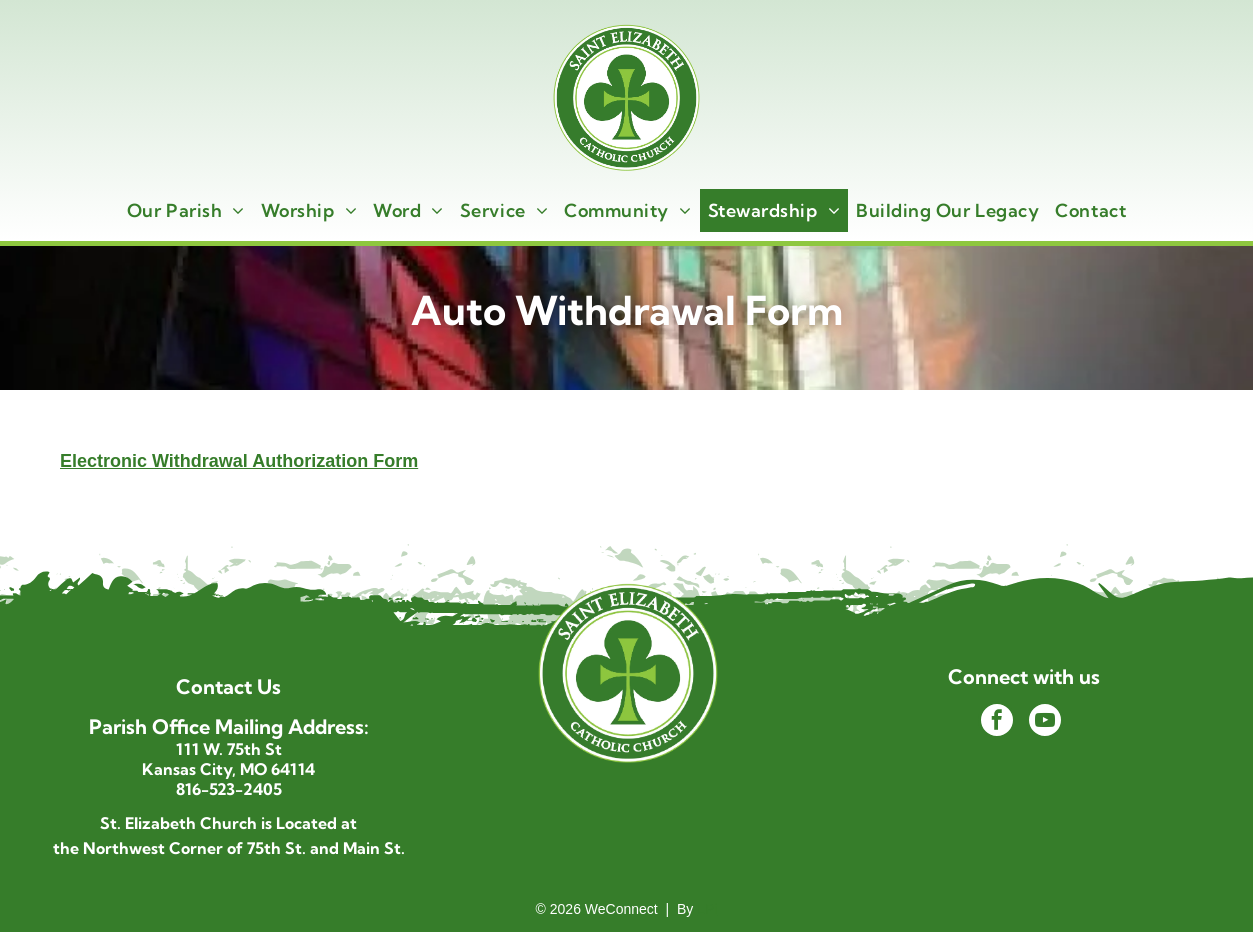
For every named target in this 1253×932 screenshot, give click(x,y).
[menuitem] (186, 210)
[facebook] (997, 722)
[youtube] (1045, 722)
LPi (707, 909)
